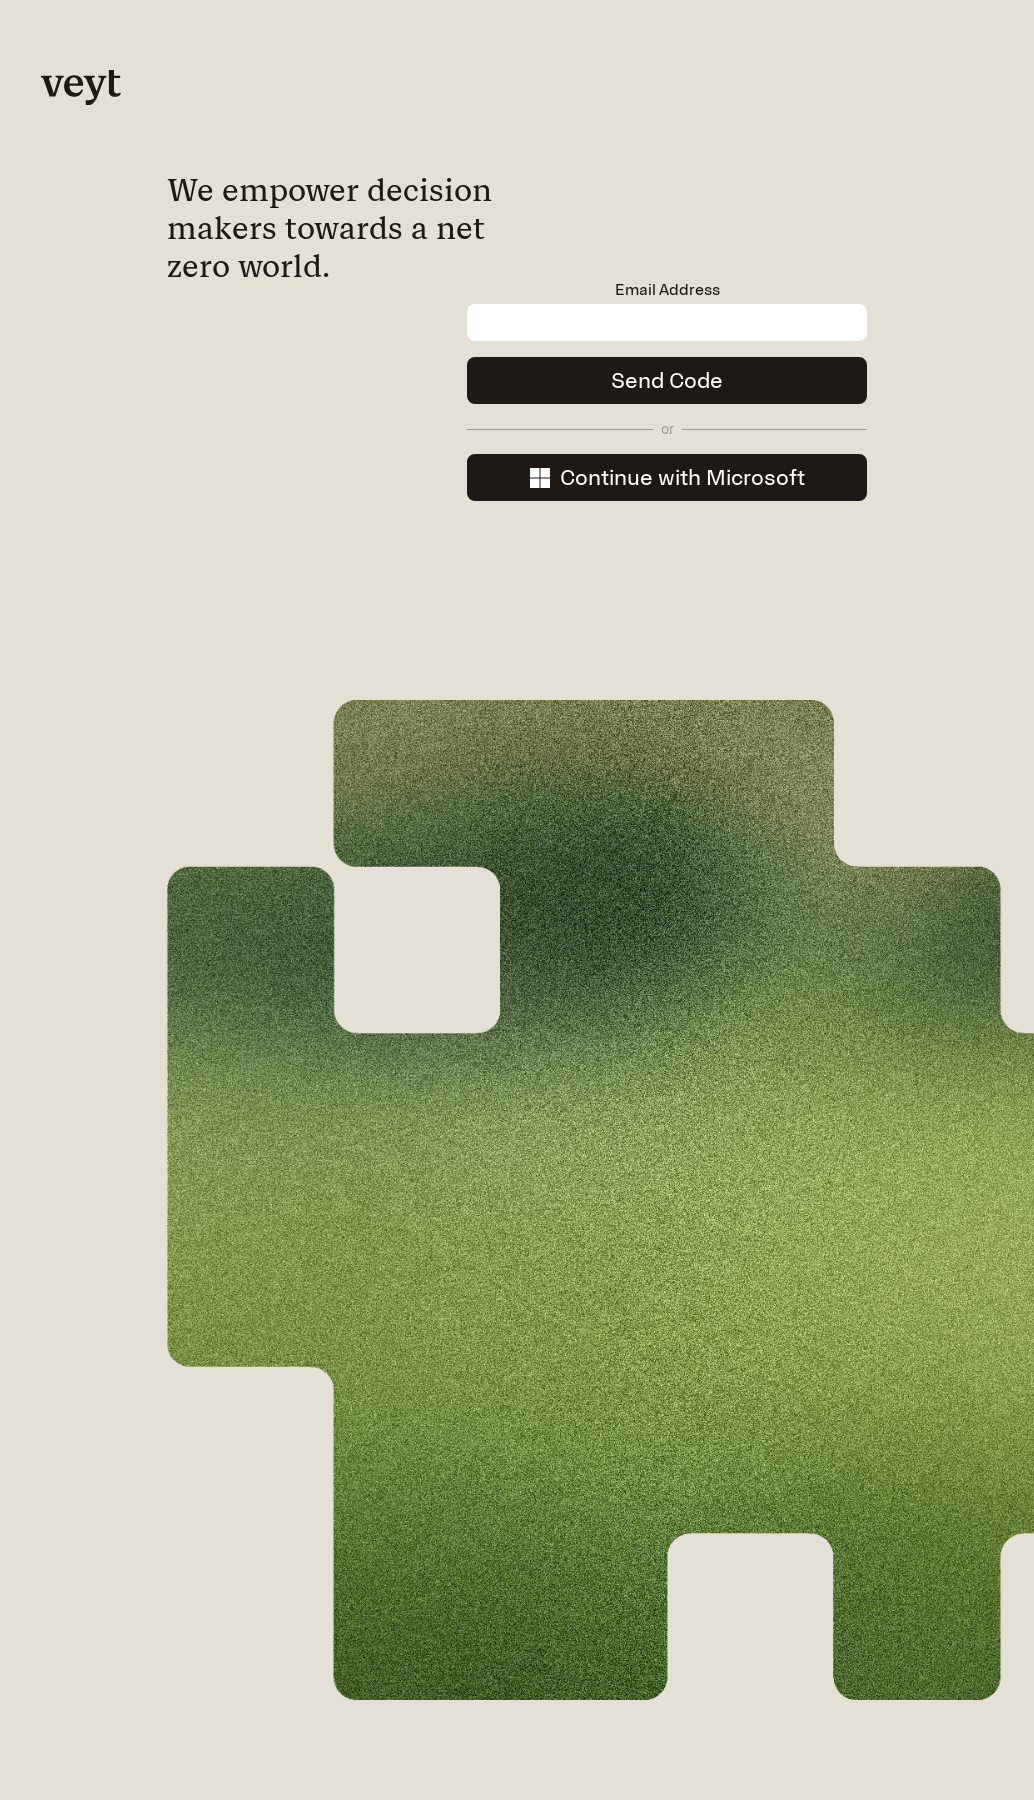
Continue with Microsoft (667, 477)
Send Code (667, 380)
